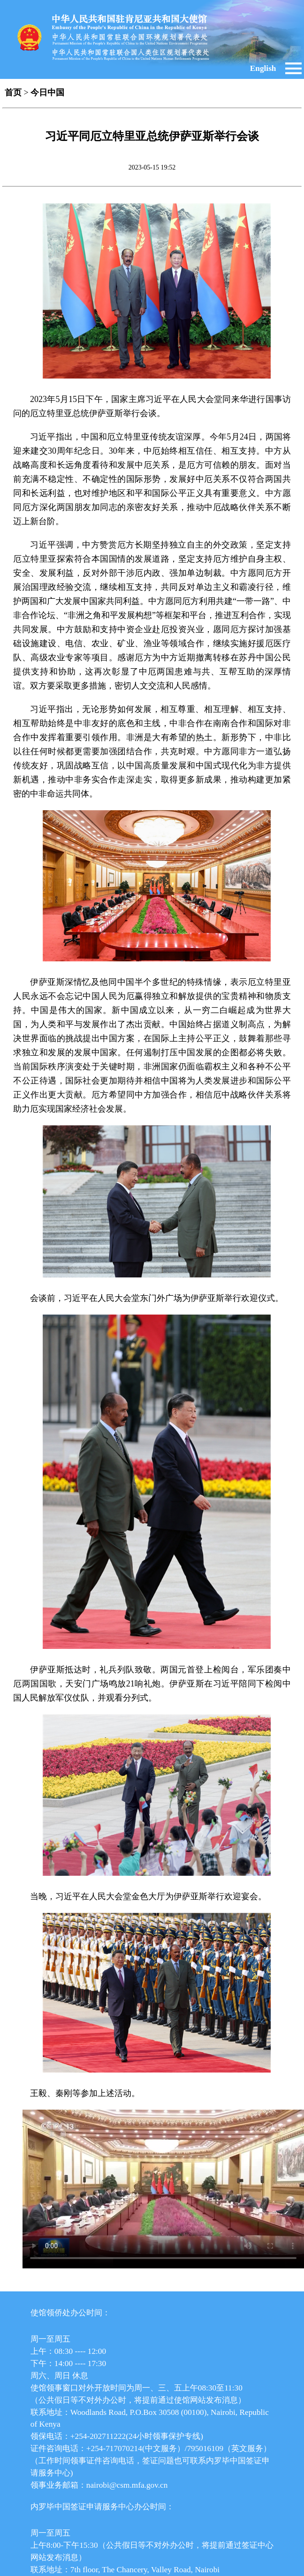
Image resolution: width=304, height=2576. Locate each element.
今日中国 (47, 92)
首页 (13, 92)
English (263, 68)
